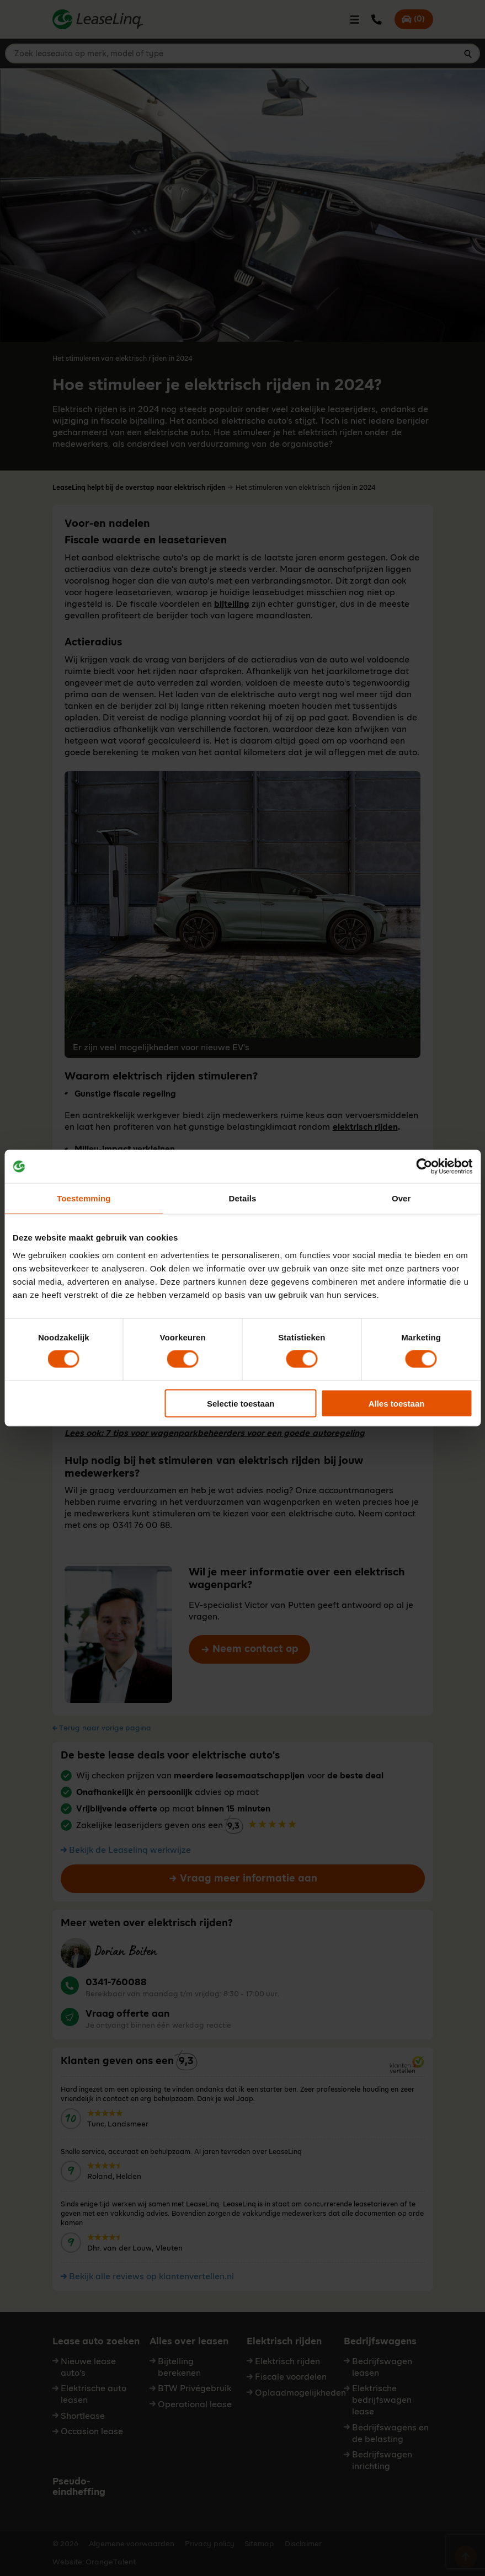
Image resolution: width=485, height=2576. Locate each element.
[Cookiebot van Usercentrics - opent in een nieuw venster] (424, 1166)
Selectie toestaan (241, 1403)
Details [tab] (243, 1198)
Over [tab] (401, 1198)
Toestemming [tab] (84, 1198)
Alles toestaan (397, 1403)
